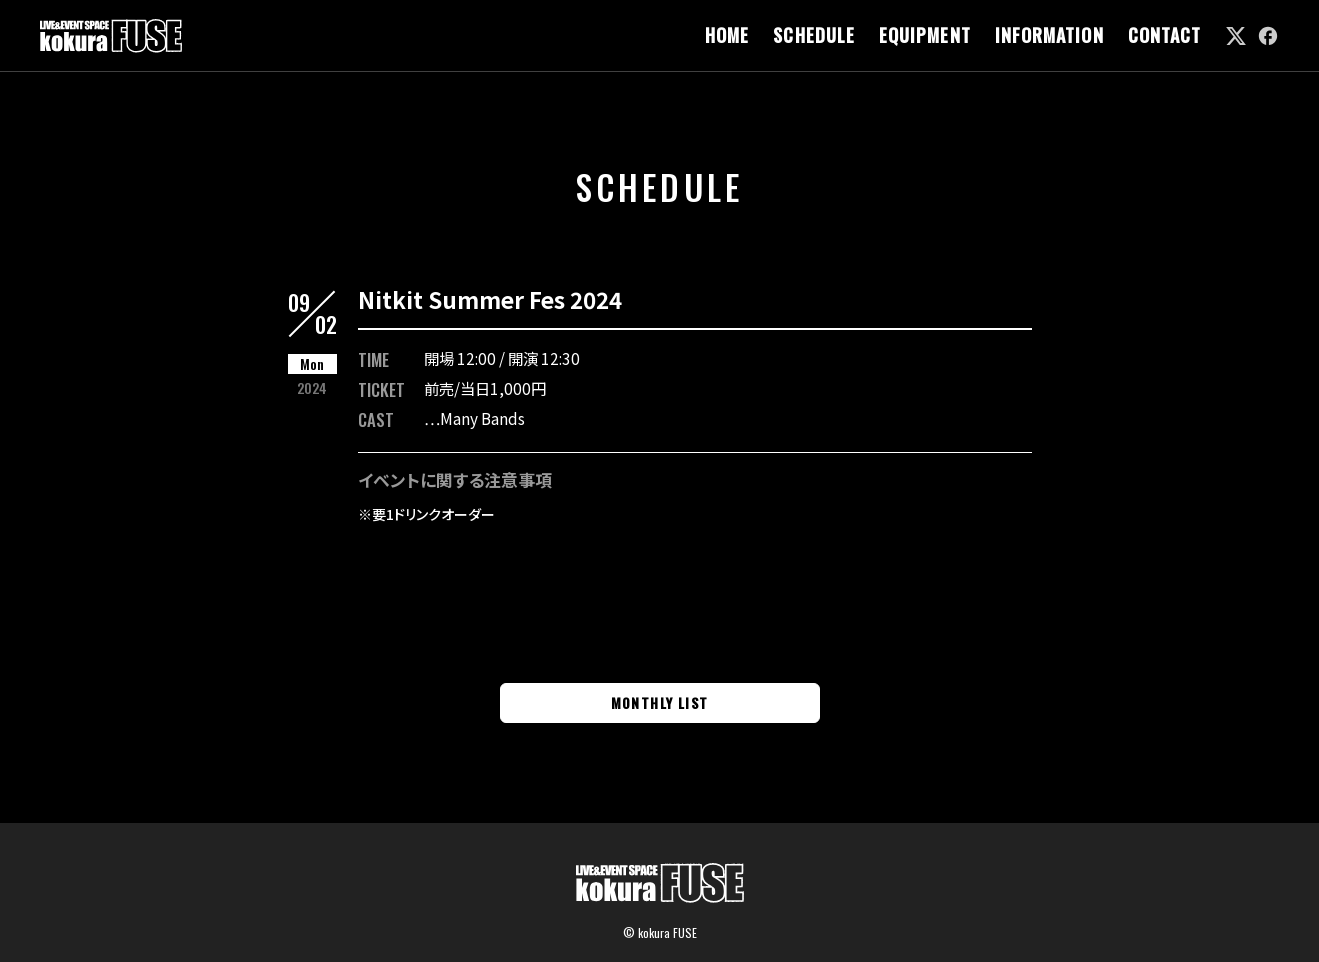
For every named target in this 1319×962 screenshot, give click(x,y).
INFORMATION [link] (1049, 35)
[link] (1236, 36)
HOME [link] (727, 35)
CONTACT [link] (1165, 35)
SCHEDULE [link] (814, 35)
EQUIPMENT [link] (925, 35)
